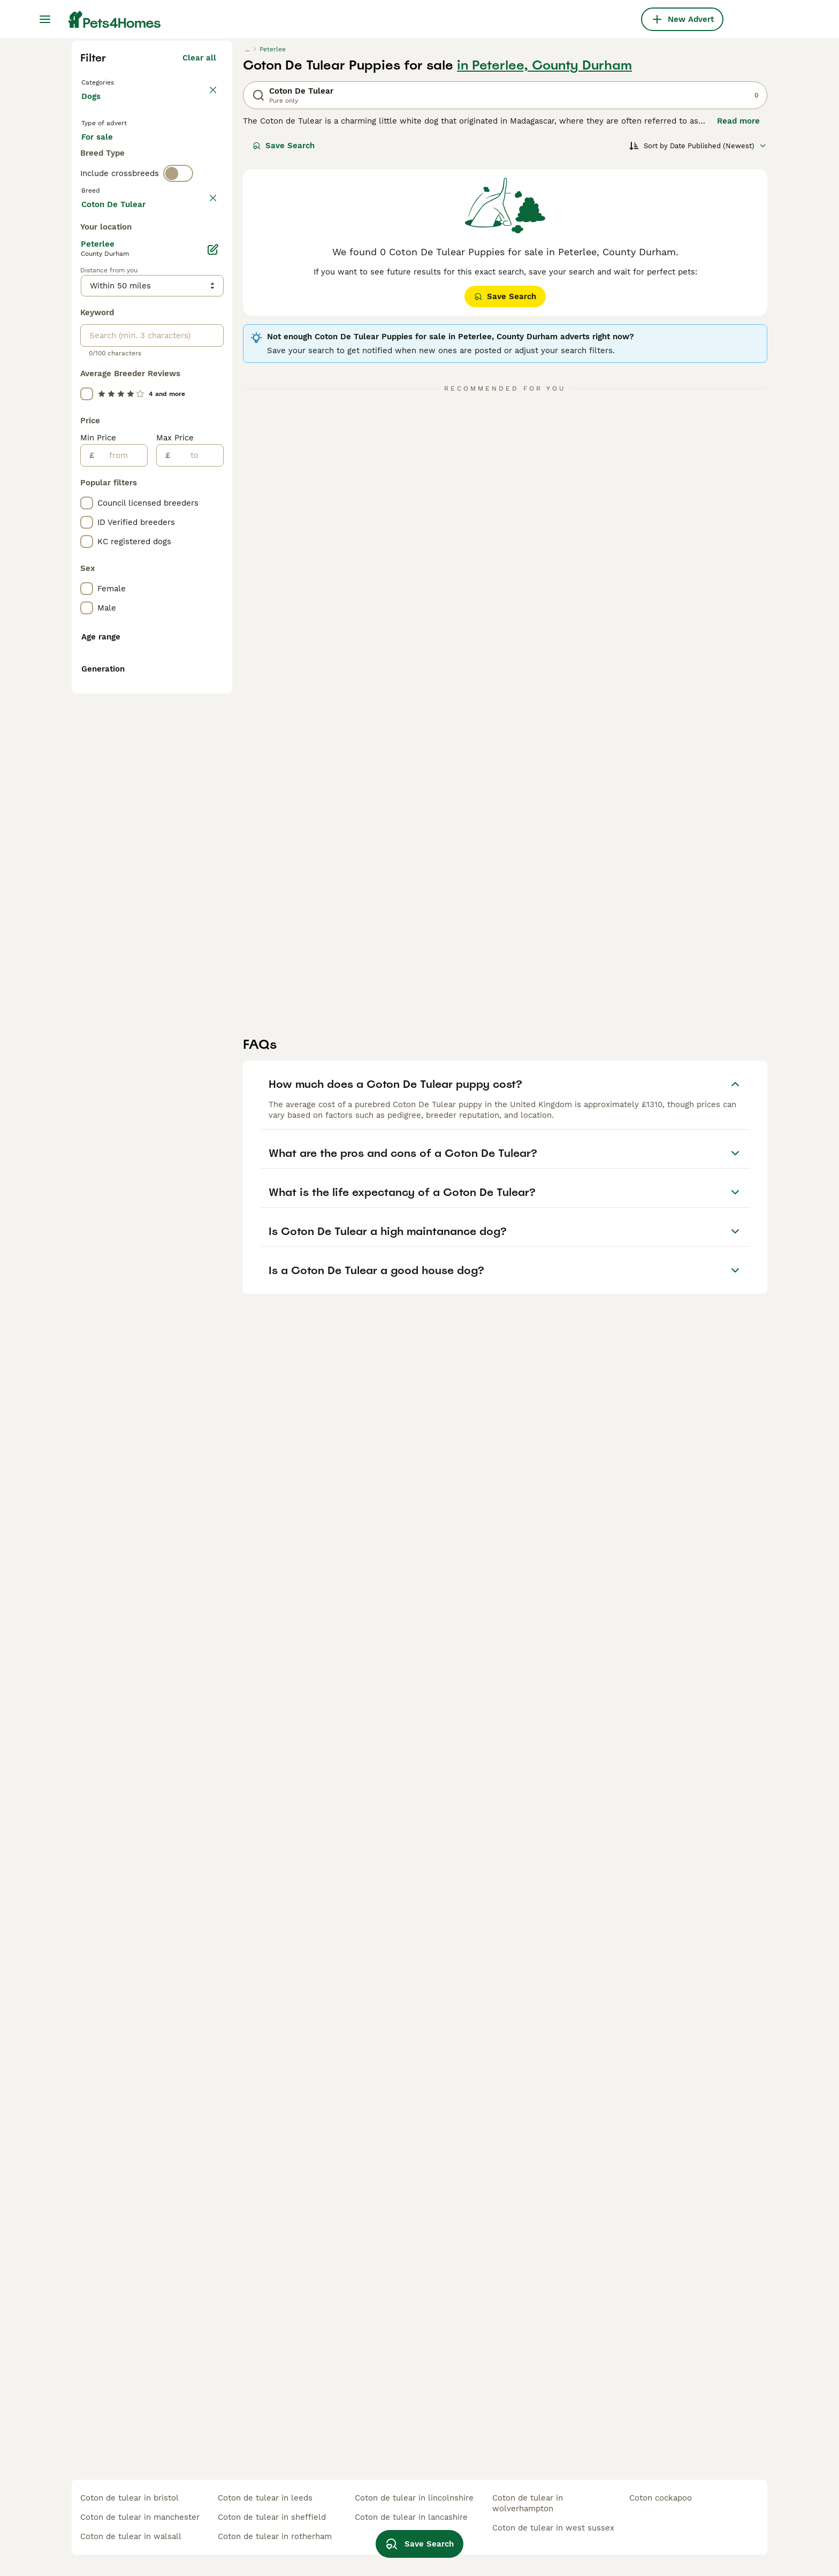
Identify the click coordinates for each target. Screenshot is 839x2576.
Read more (738, 313)
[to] (196, 936)
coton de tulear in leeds (265, 2498)
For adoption (169, 349)
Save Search (284, 338)
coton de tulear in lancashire (411, 2517)
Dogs (93, 299)
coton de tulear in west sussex (553, 2528)
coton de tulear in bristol (129, 2498)
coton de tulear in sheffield (272, 2517)
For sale (105, 349)
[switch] (178, 415)
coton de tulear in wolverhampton (527, 2503)
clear (206, 438)
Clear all (199, 250)
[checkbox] (86, 488)
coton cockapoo (660, 2498)
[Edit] (213, 730)
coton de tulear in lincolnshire (414, 2498)
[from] (120, 936)
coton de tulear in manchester (140, 2517)
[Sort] (698, 338)
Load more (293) (183, 683)
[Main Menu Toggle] (45, 19)
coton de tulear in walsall (130, 2536)
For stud (106, 374)
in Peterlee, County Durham (544, 257)
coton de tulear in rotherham (275, 2536)
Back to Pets (108, 274)
